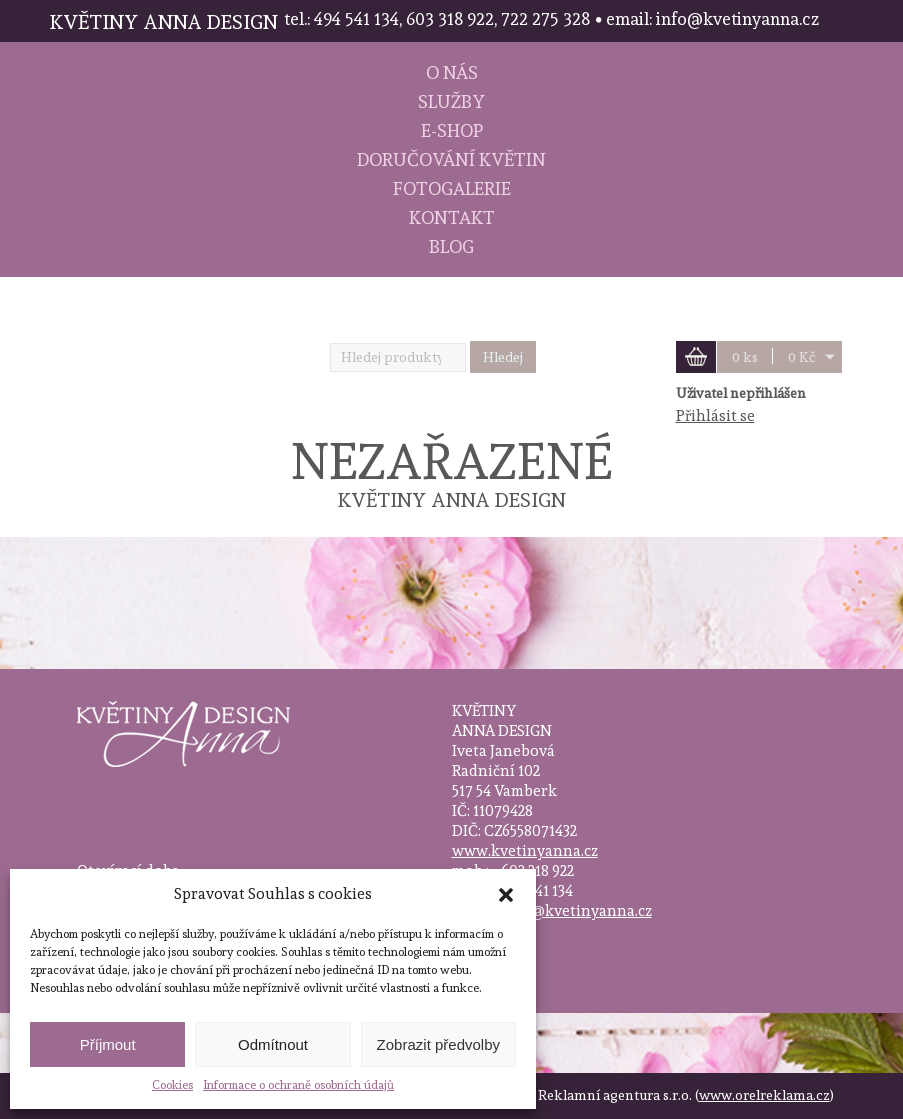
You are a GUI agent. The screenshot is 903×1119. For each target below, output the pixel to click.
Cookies (172, 1085)
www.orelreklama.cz (764, 1095)
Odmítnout (273, 1044)
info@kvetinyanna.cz (577, 911)
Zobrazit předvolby (438, 1044)
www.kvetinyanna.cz (525, 851)
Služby (451, 101)
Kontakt (452, 217)
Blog (451, 246)
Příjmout (108, 1044)
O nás (452, 72)
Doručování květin (451, 159)
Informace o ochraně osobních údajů (298, 1085)
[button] (506, 895)
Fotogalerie (452, 188)
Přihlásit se (715, 416)
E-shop (452, 130)
